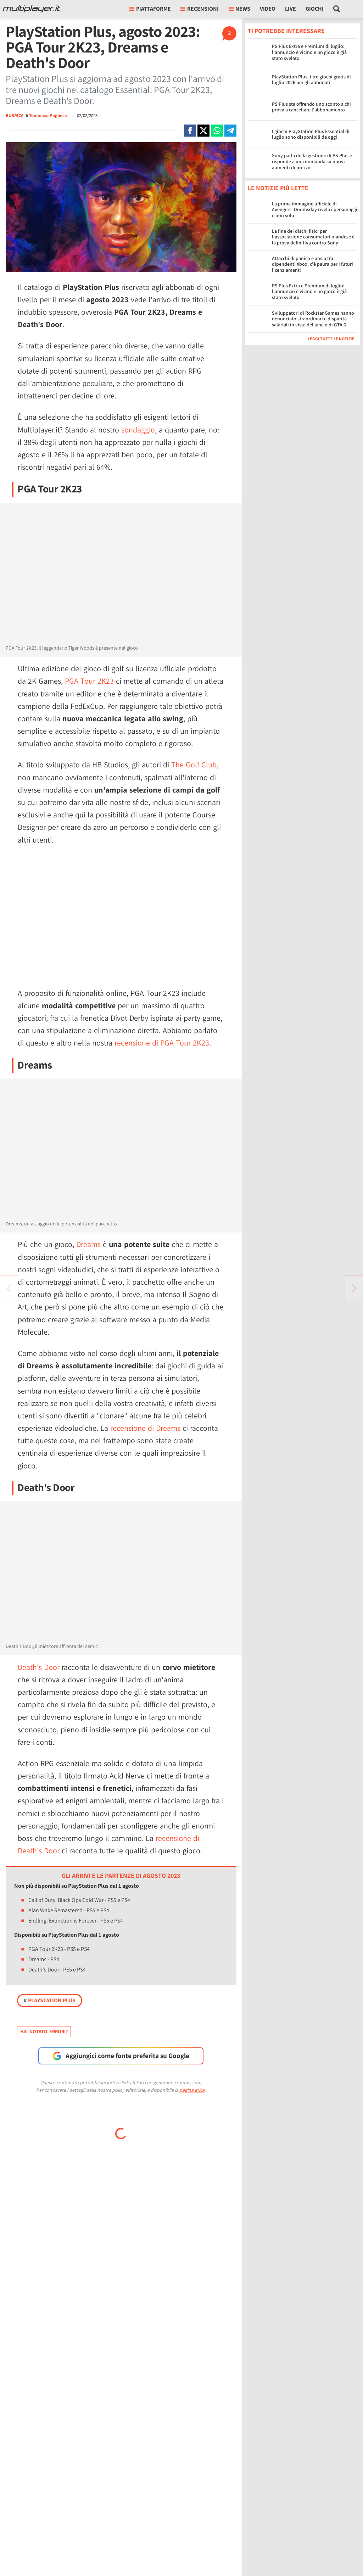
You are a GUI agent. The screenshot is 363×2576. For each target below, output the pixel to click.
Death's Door (39, 1667)
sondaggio (138, 430)
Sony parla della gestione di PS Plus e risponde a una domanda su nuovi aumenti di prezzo (312, 161)
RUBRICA (14, 115)
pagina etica (192, 2090)
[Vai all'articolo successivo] (9, 1288)
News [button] (239, 8)
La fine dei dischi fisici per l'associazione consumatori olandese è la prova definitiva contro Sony (313, 237)
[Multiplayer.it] (31, 8)
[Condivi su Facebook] (190, 131)
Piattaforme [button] (150, 8)
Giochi (315, 8)
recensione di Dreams (145, 1428)
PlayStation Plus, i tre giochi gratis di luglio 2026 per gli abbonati (311, 79)
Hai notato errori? (44, 2031)
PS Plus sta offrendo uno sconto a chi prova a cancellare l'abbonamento (311, 107)
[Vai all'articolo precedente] (354, 1288)
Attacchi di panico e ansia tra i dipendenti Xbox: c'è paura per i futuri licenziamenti (312, 264)
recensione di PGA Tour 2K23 (162, 1043)
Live (290, 8)
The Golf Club (194, 765)
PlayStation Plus (50, 2000)
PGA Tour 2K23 (89, 681)
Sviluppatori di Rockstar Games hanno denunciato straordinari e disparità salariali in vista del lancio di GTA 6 (313, 319)
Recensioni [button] (199, 8)
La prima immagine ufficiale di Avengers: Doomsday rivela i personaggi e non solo (314, 209)
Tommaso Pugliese (48, 115)
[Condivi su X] (203, 131)
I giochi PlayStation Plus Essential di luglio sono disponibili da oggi (311, 134)
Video (267, 8)
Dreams (88, 1244)
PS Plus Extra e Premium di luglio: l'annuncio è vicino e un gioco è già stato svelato (309, 52)
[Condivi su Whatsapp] (217, 131)
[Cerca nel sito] (337, 9)
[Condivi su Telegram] (230, 131)
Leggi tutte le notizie (331, 338)
